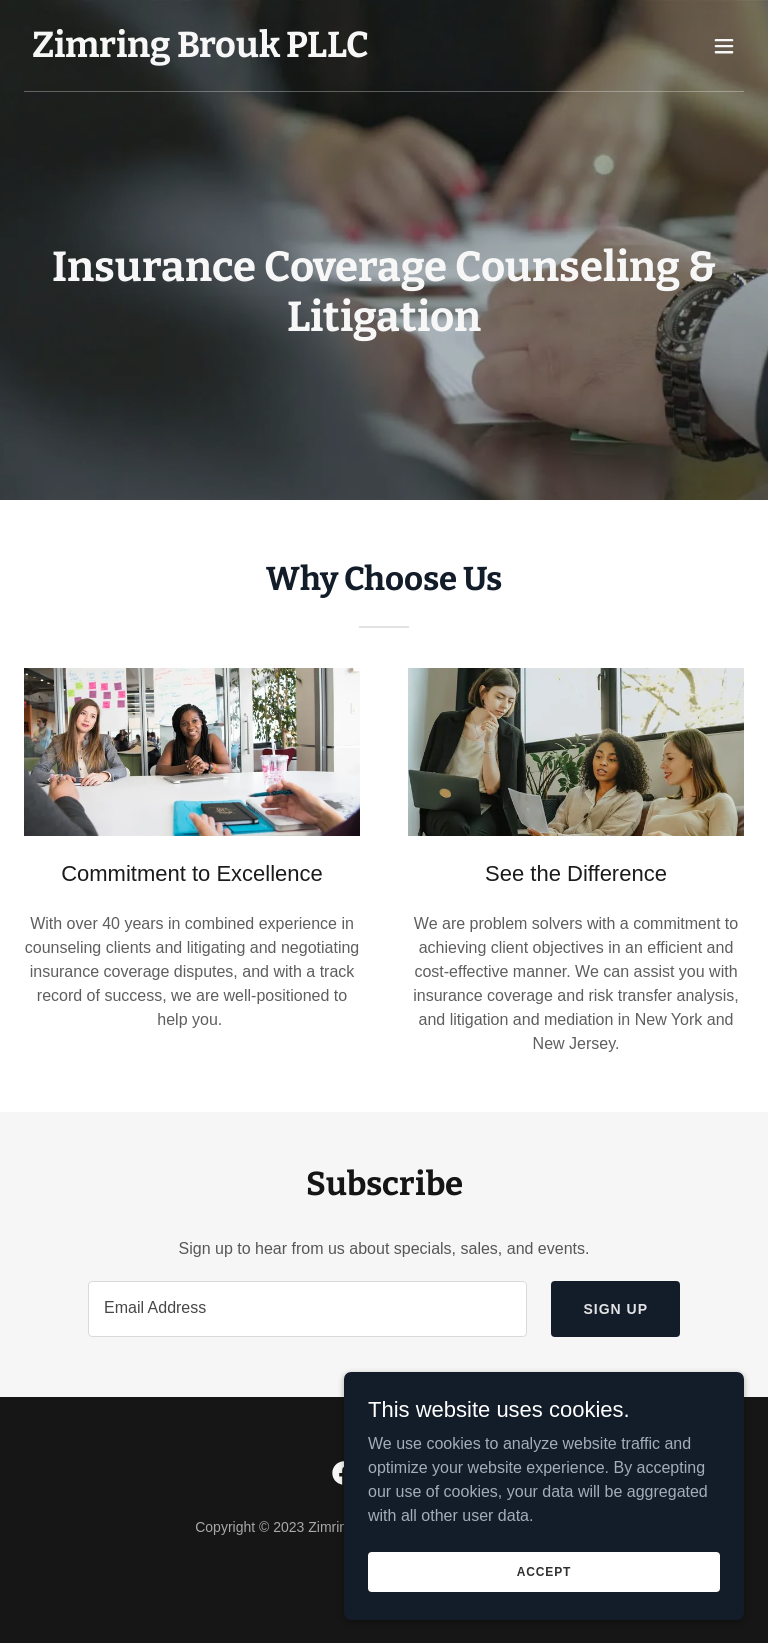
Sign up (615, 1309)
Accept (544, 1571)
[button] (724, 46)
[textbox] (307, 1309)
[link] (200, 51)
